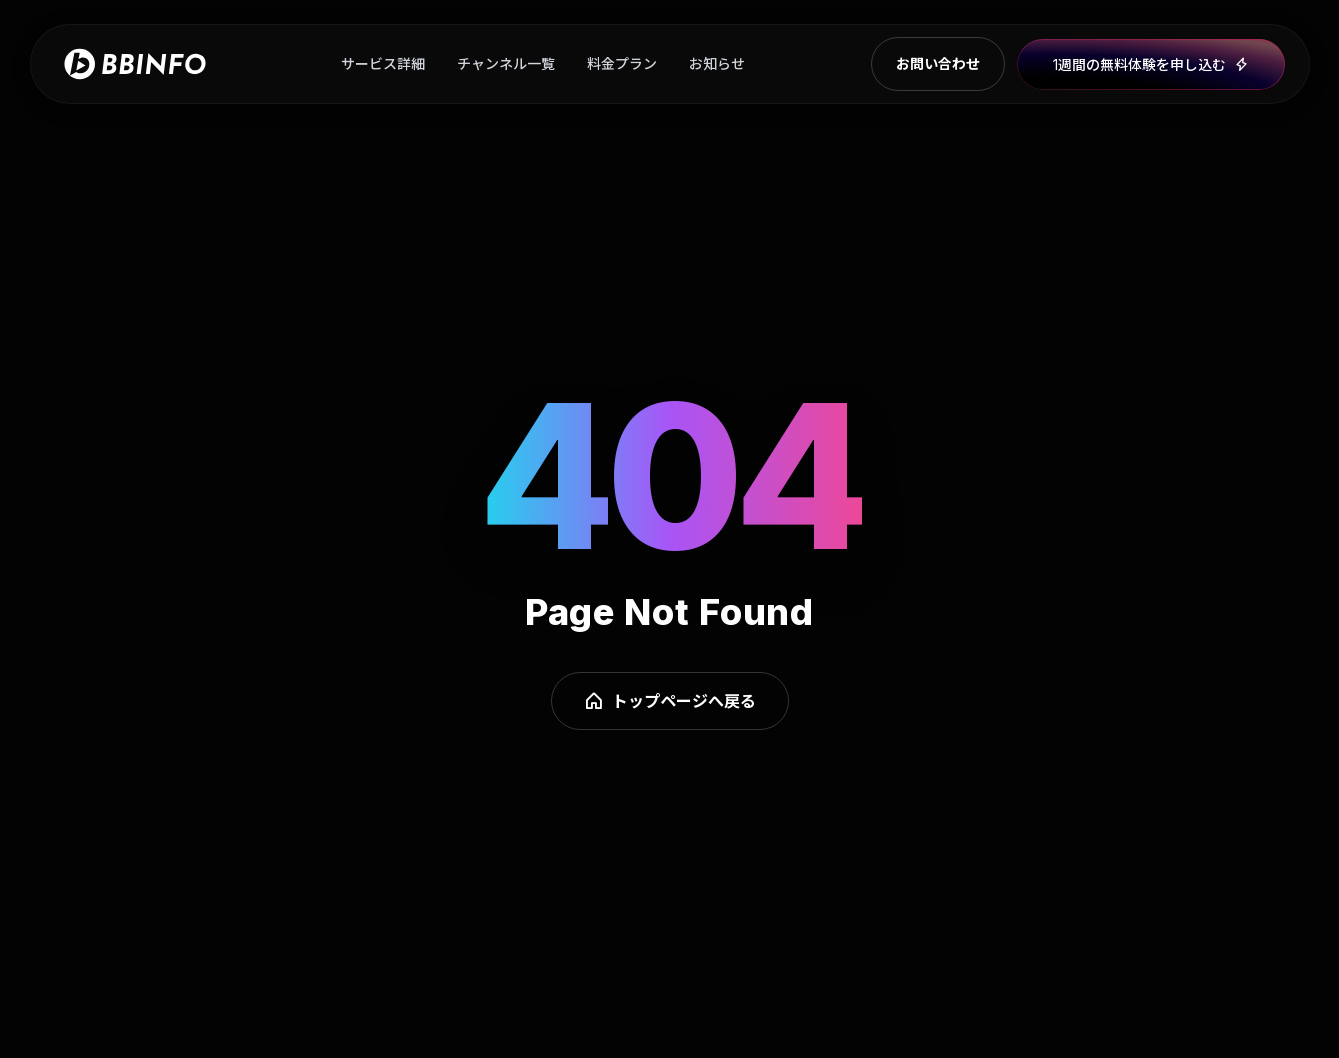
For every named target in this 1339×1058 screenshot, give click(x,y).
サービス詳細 (383, 63)
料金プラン (622, 63)
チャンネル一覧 (506, 63)
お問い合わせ (938, 63)
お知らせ (717, 63)
